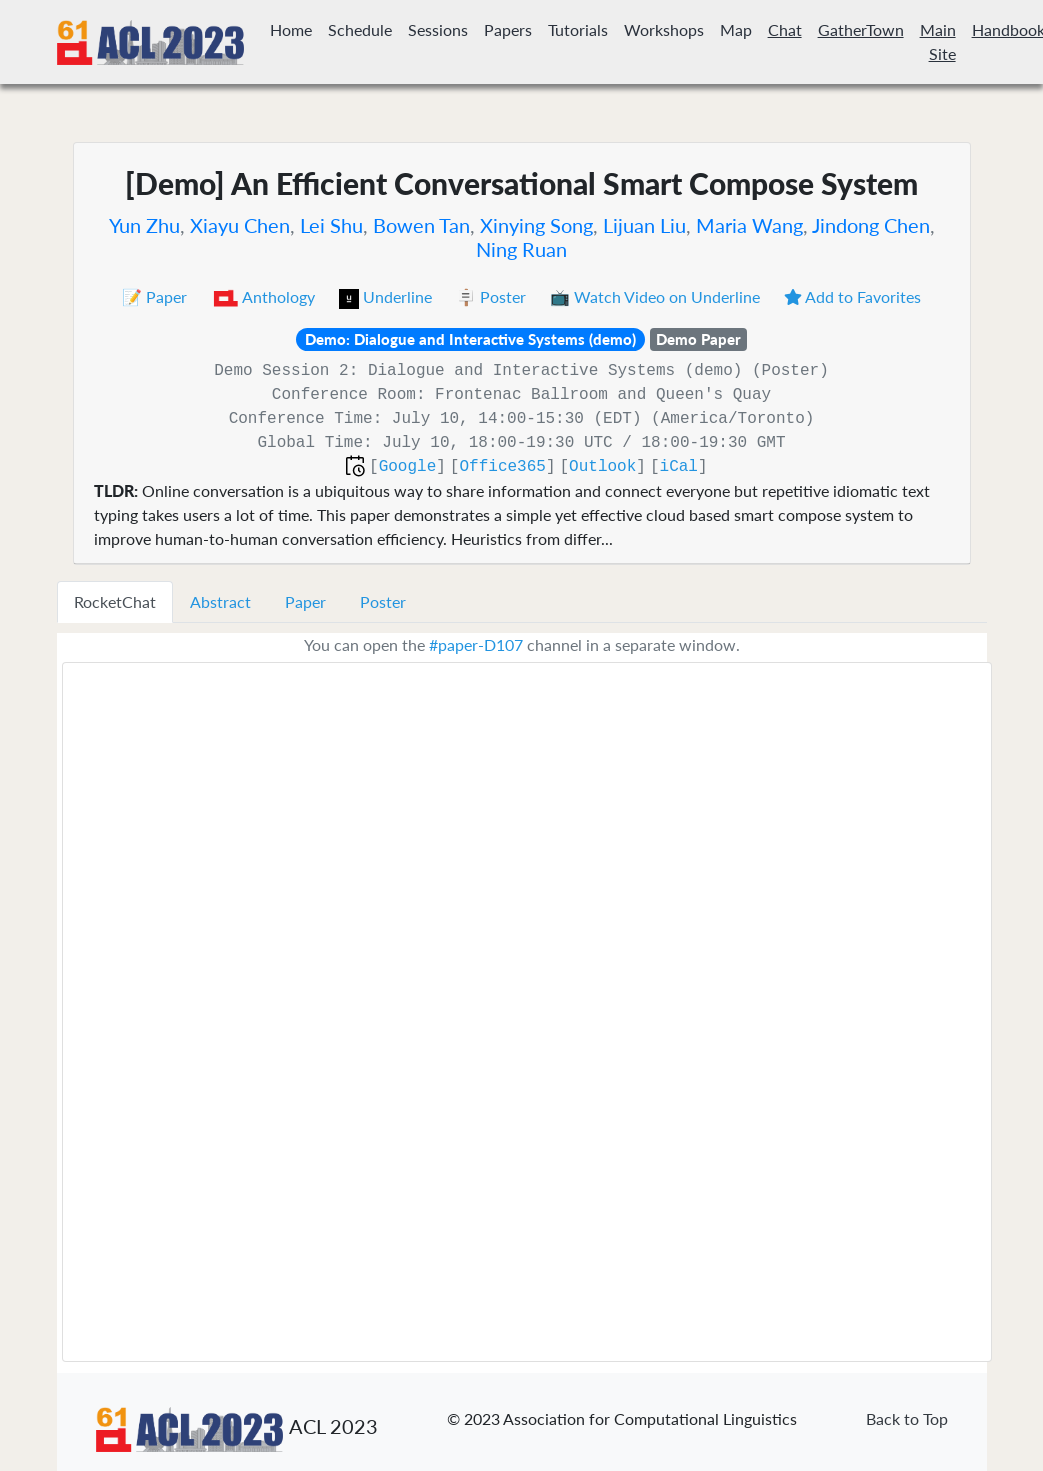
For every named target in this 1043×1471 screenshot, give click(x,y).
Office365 (502, 467)
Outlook (602, 467)
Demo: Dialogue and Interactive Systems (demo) (470, 339)
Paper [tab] (305, 601)
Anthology (265, 296)
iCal (679, 467)
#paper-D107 (476, 644)
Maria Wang (749, 225)
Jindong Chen (871, 225)
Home (291, 29)
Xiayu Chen (240, 225)
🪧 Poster (493, 296)
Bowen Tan (421, 225)
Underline (387, 296)
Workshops (664, 29)
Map (736, 29)
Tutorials (578, 29)
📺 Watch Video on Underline (657, 296)
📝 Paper (156, 296)
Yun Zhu (144, 225)
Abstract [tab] (220, 601)
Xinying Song (536, 225)
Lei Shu (331, 225)
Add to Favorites (852, 296)
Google (408, 467)
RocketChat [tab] (115, 601)
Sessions (438, 29)
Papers (508, 29)
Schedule (360, 29)
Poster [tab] (383, 601)
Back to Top (907, 1418)
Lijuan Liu (644, 225)
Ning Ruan (521, 249)
